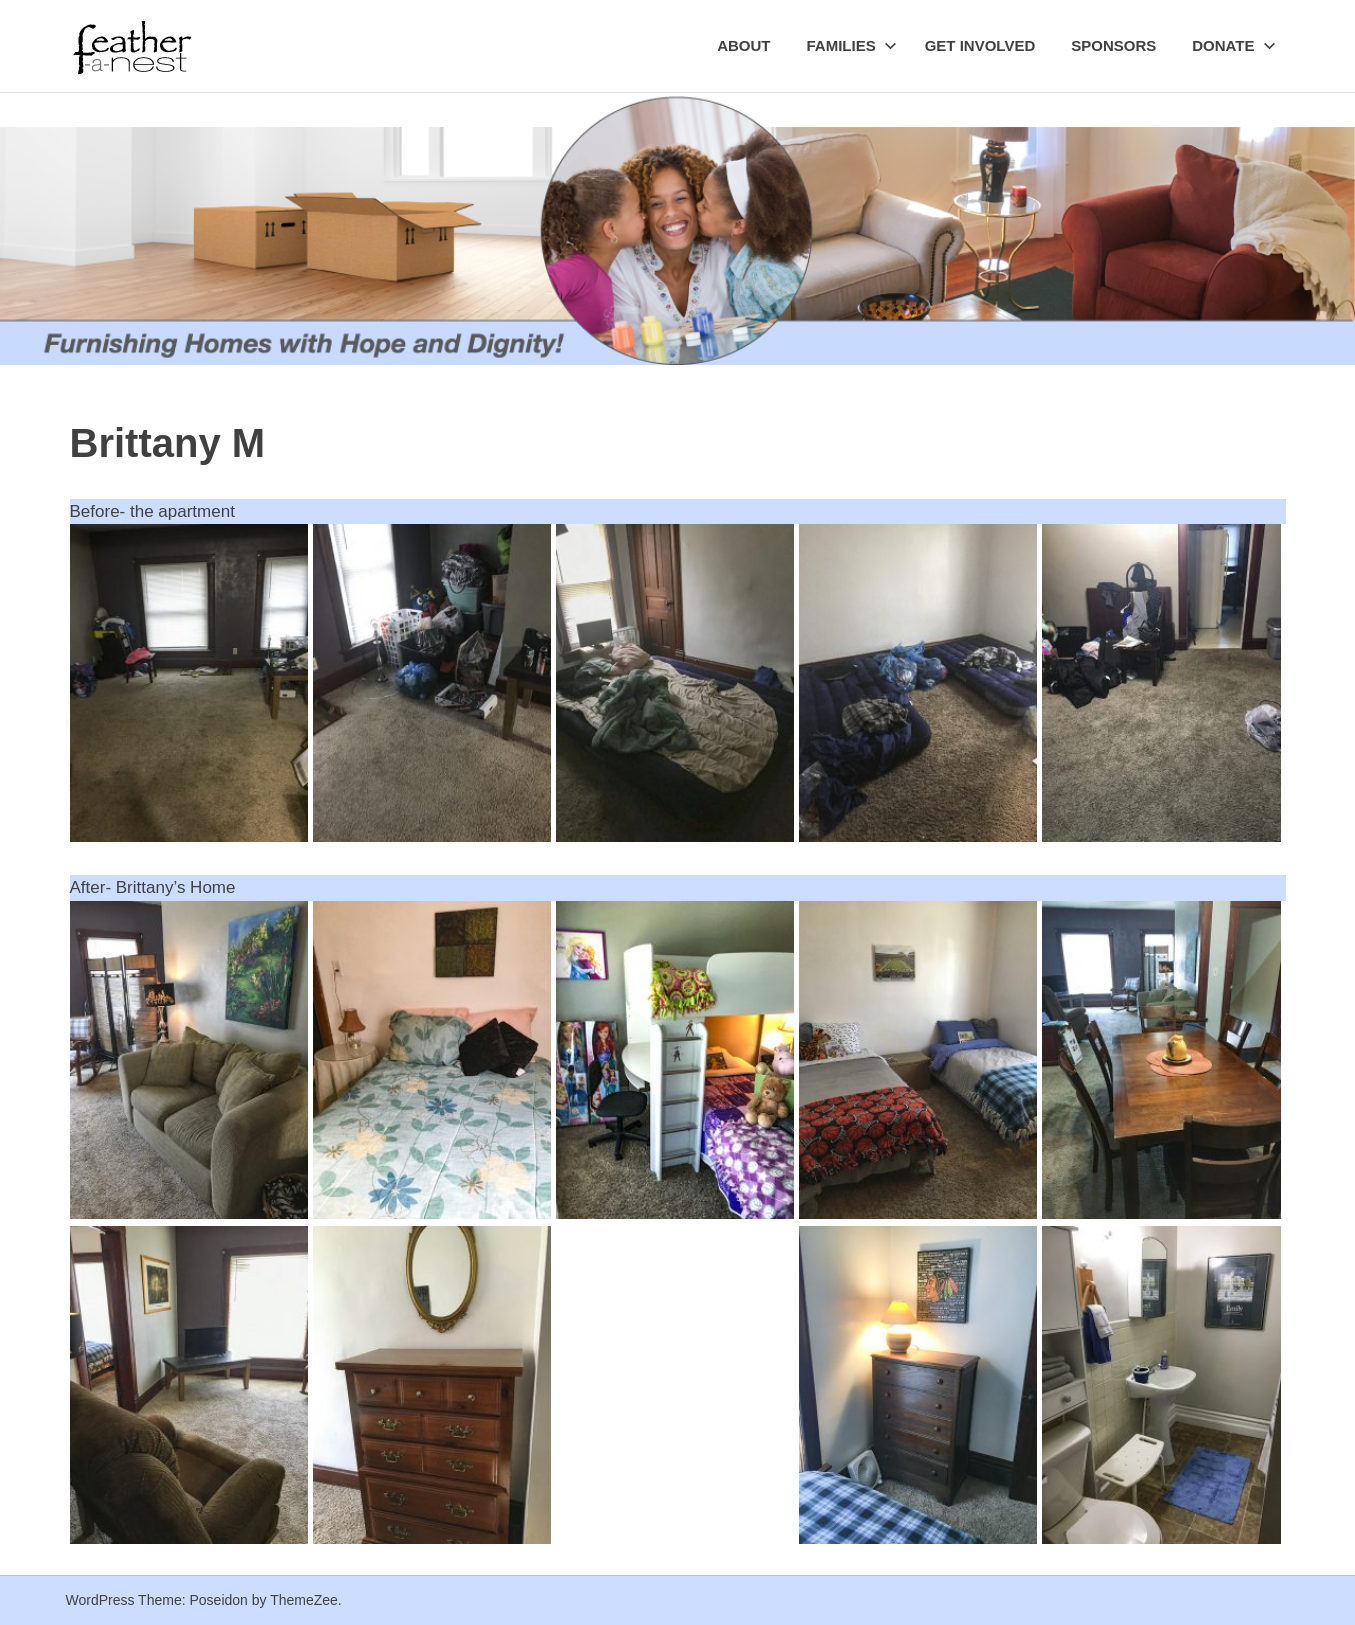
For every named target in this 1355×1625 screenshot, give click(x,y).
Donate (1233, 45)
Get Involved (980, 45)
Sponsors (1113, 45)
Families (851, 45)
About (743, 45)
